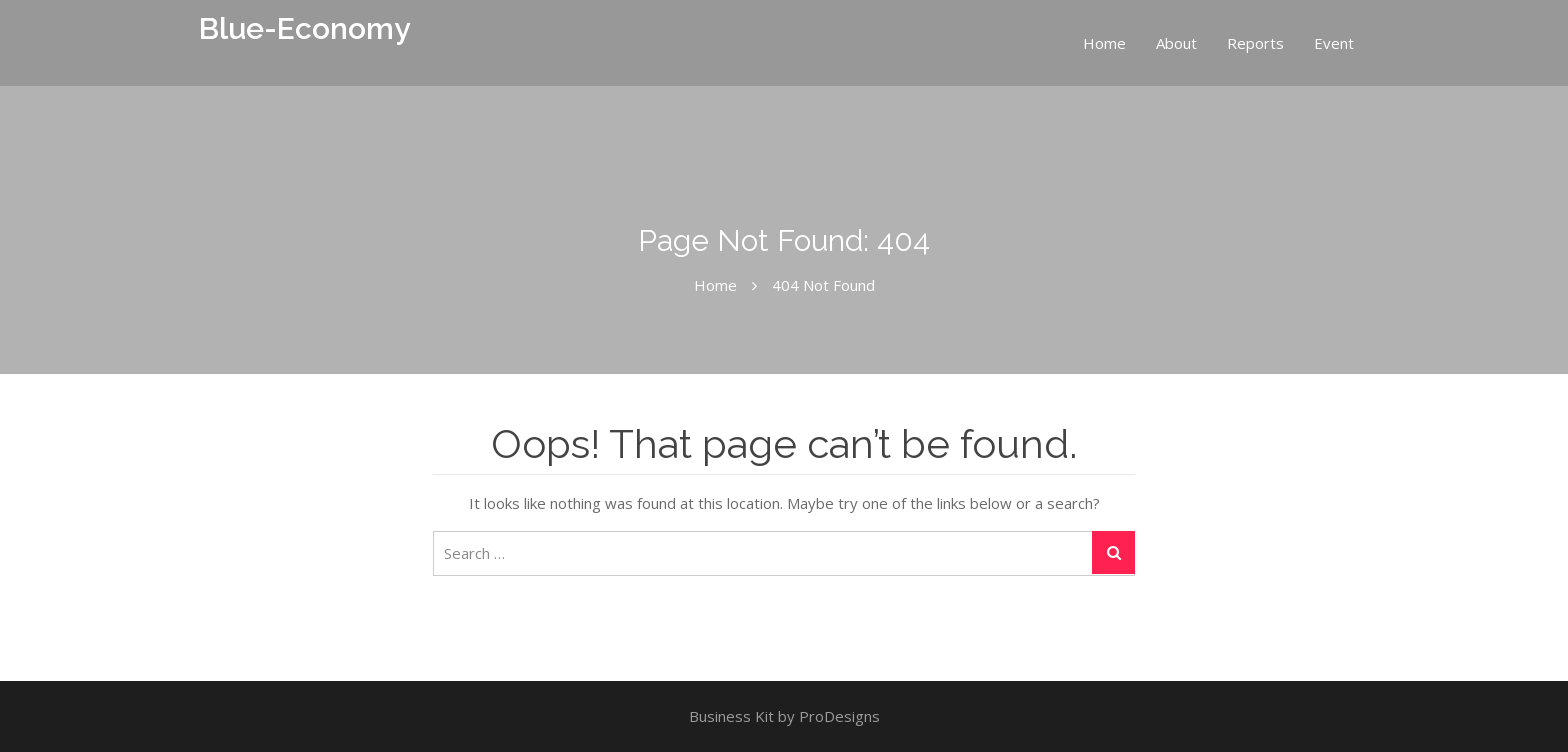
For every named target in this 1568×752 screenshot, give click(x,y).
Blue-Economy (304, 28)
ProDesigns (839, 716)
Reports (1255, 43)
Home (1104, 43)
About (1176, 43)
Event (1334, 43)
